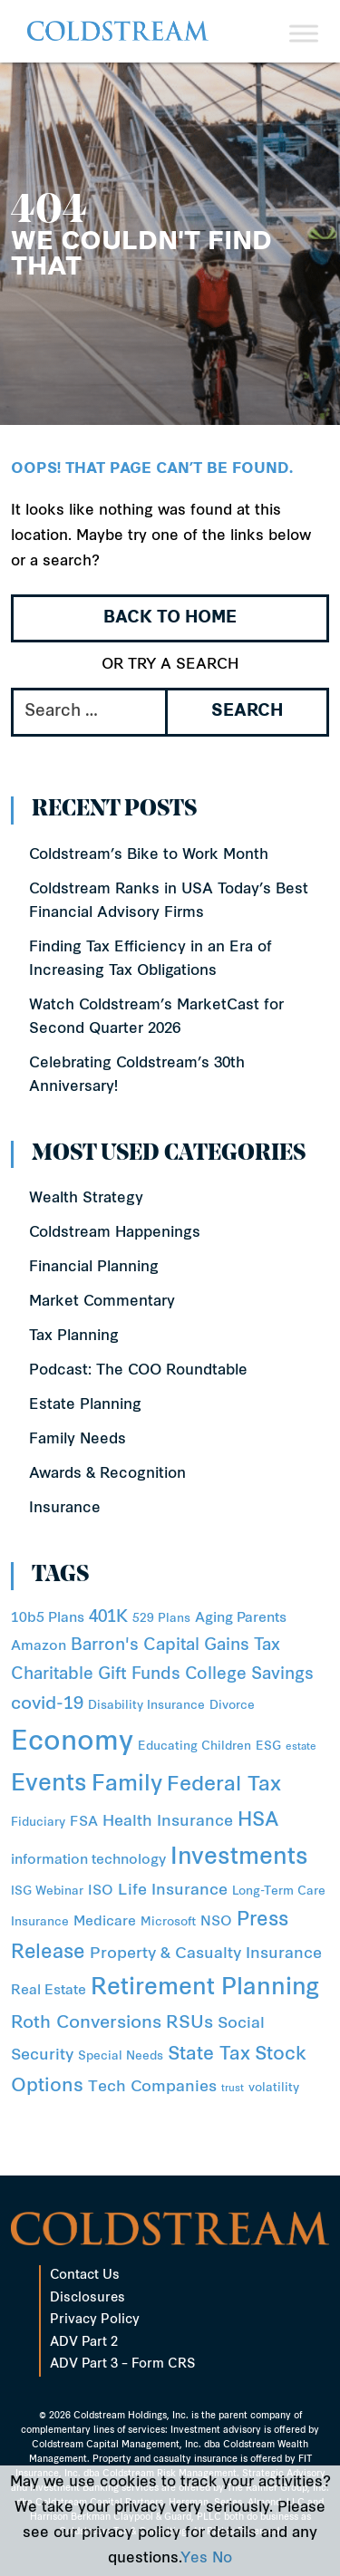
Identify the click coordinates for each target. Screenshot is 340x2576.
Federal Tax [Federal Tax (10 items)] (224, 1785)
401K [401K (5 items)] (108, 1617)
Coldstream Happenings (114, 1233)
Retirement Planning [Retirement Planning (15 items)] (205, 1989)
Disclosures (87, 2298)
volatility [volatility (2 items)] (273, 2088)
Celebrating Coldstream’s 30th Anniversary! (137, 1075)
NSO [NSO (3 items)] (216, 1922)
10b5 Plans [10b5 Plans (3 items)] (47, 1619)
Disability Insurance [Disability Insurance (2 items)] (146, 1706)
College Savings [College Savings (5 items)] (249, 1675)
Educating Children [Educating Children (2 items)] (194, 1746)
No (222, 2559)
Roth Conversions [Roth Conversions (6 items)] (86, 2023)
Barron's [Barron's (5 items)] (105, 1646)
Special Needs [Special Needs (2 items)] (120, 2056)
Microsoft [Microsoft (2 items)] (168, 1922)
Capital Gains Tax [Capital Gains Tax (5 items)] (211, 1646)
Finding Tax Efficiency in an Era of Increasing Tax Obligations (150, 960)
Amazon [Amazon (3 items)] (38, 1647)
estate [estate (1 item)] (301, 1747)
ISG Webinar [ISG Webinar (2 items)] (47, 1891)
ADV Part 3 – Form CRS (122, 2364)
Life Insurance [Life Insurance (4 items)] (173, 1890)
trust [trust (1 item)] (232, 2089)
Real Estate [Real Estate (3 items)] (48, 1991)
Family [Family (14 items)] (127, 1785)
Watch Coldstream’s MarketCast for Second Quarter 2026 (156, 1018)
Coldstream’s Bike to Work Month (148, 855)
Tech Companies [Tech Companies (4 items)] (152, 2087)
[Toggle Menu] (303, 33)
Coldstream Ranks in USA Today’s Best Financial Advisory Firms (168, 902)
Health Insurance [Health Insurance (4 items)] (167, 1821)
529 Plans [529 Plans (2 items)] (161, 1619)
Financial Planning (94, 1267)
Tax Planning (74, 1336)
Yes (194, 2559)
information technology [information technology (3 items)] (88, 1860)
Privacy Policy (95, 2320)
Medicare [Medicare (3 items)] (104, 1922)
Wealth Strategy (86, 1199)
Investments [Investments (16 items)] (239, 1858)
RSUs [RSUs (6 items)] (189, 2023)
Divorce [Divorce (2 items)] (232, 1706)
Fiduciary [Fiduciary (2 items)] (38, 1822)
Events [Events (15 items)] (49, 1785)
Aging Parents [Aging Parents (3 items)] (241, 1619)
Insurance (65, 1508)
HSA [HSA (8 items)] (258, 1820)
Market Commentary (102, 1302)
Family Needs (77, 1440)
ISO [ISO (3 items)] (100, 1891)
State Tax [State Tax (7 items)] (209, 2055)
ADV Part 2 (84, 2342)
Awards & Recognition (107, 1474)
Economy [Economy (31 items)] (72, 1743)
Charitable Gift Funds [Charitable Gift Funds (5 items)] (95, 1675)
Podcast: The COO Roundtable (138, 1371)
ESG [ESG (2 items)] (268, 1746)
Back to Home (170, 618)
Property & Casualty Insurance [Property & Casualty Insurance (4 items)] (206, 1954)
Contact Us (85, 2275)
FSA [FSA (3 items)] (84, 1822)
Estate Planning (85, 1405)
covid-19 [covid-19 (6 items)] (47, 1704)
